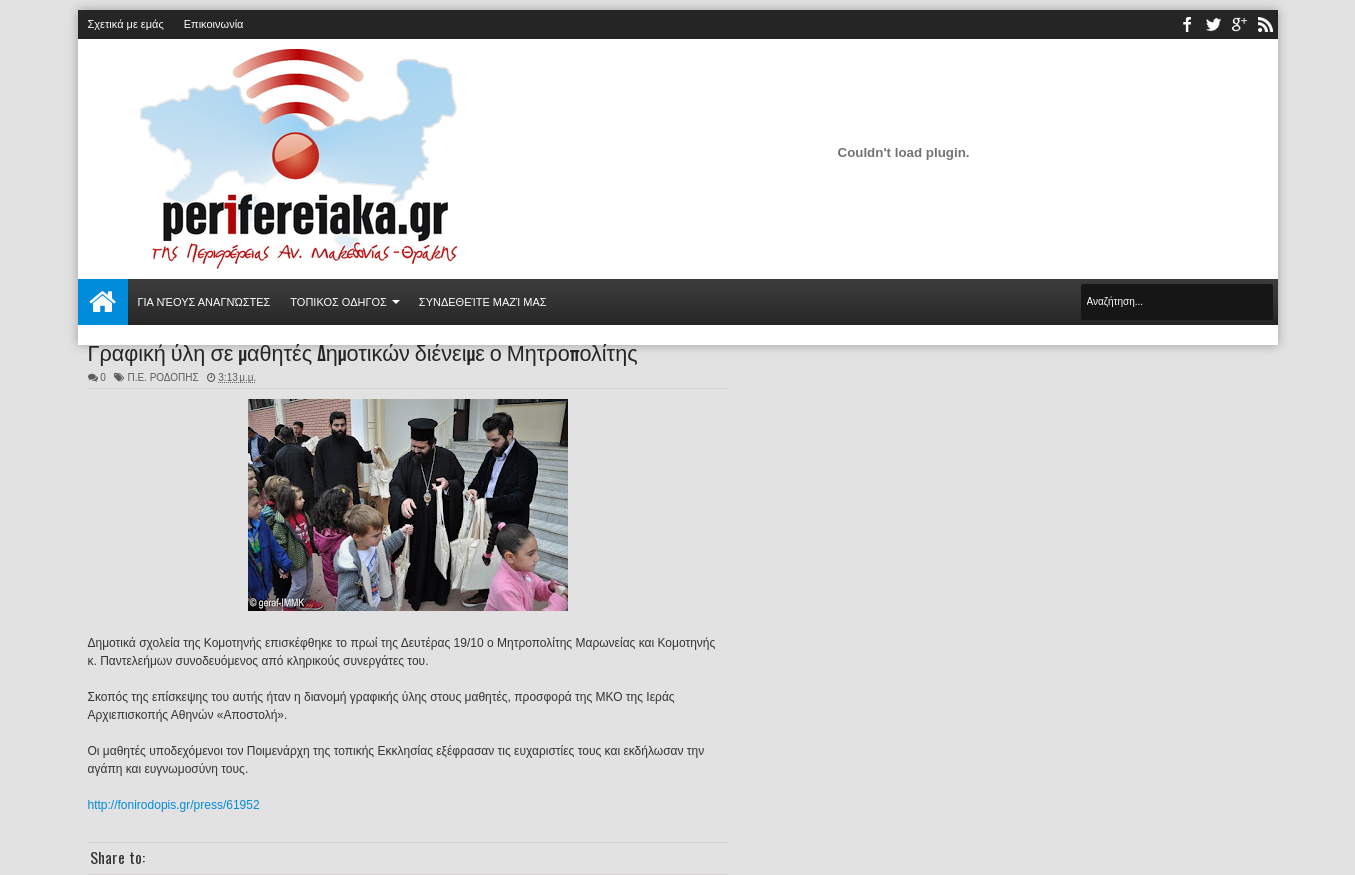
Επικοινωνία (214, 24)
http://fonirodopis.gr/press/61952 (174, 805)
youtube (1239, 24)
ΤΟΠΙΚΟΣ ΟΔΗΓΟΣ (338, 302)
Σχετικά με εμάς (126, 24)
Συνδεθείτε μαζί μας (483, 302)
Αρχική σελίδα (103, 302)
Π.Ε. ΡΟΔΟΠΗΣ (162, 377)
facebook (1187, 24)
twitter (1213, 24)
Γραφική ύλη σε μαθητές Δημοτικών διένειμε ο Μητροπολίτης (363, 351)
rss (1265, 24)
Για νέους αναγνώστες (204, 302)
